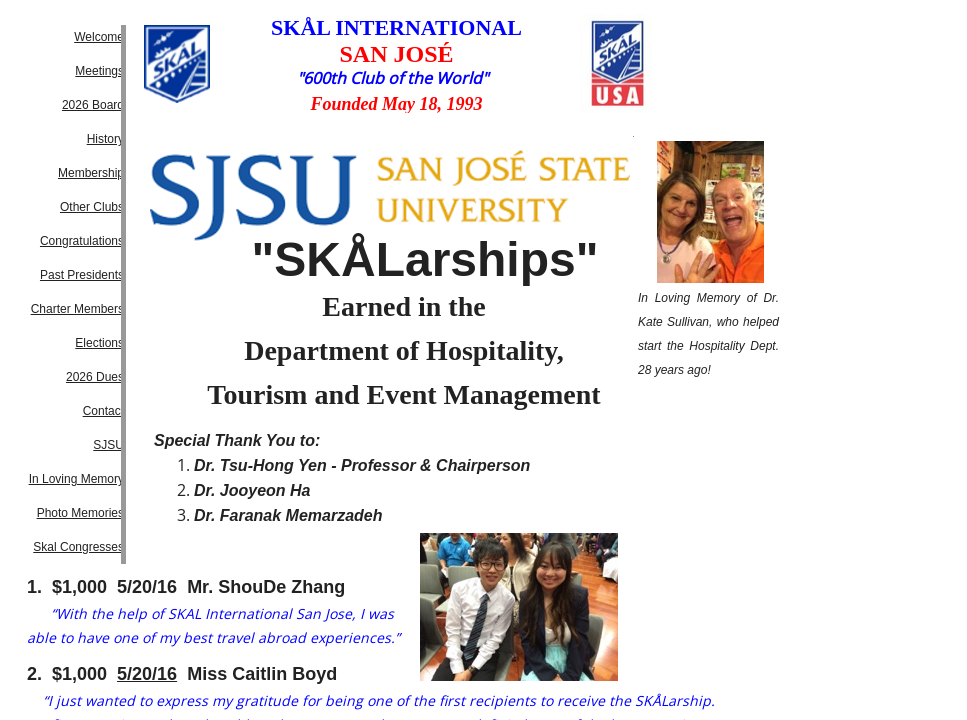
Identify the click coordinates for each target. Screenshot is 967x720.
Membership (91, 173)
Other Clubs (92, 207)
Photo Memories (80, 513)
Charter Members (77, 309)
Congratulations (82, 241)
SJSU (108, 445)
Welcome (99, 37)
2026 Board (93, 105)
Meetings (99, 71)
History (105, 139)
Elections (99, 343)
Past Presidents (82, 275)
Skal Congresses (78, 547)
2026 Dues (95, 377)
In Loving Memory (76, 479)
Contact (103, 411)
